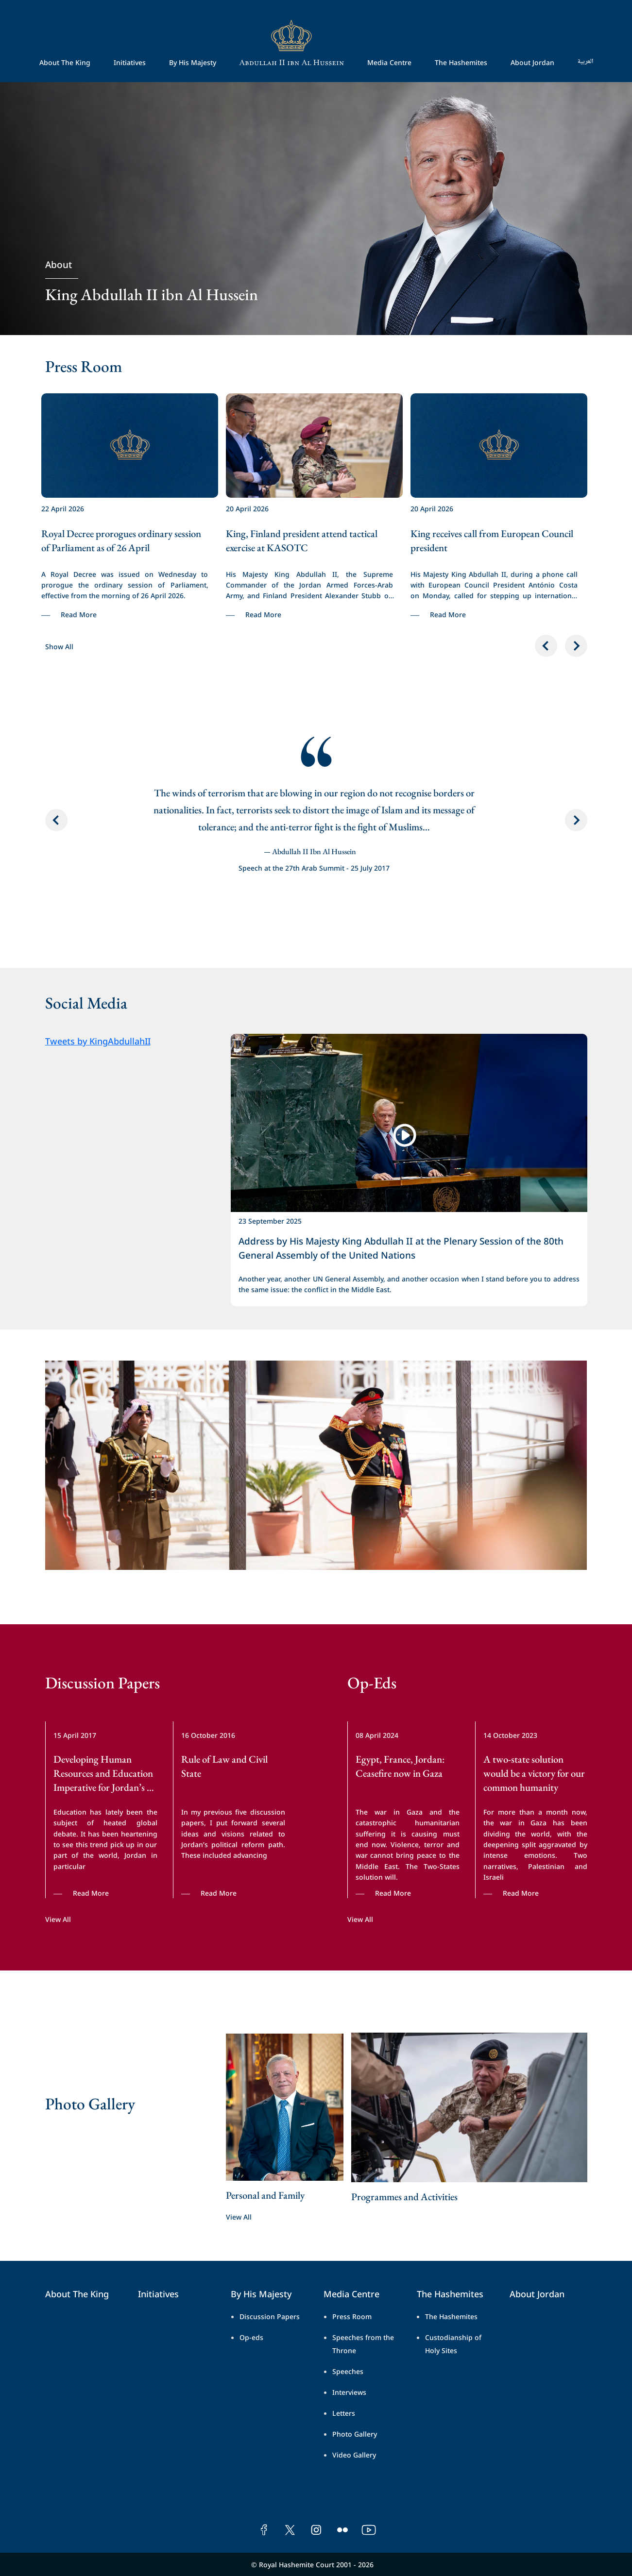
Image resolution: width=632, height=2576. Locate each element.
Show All (59, 646)
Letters (343, 2412)
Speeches (347, 2370)
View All (58, 1919)
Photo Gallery (354, 2433)
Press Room (352, 2316)
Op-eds (251, 2336)
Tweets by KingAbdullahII (98, 1040)
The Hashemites (461, 61)
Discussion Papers (269, 2316)
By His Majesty (192, 61)
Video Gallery (354, 2454)
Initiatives (130, 61)
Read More (79, 614)
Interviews (349, 2391)
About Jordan (532, 61)
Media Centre (389, 61)
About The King (64, 61)
